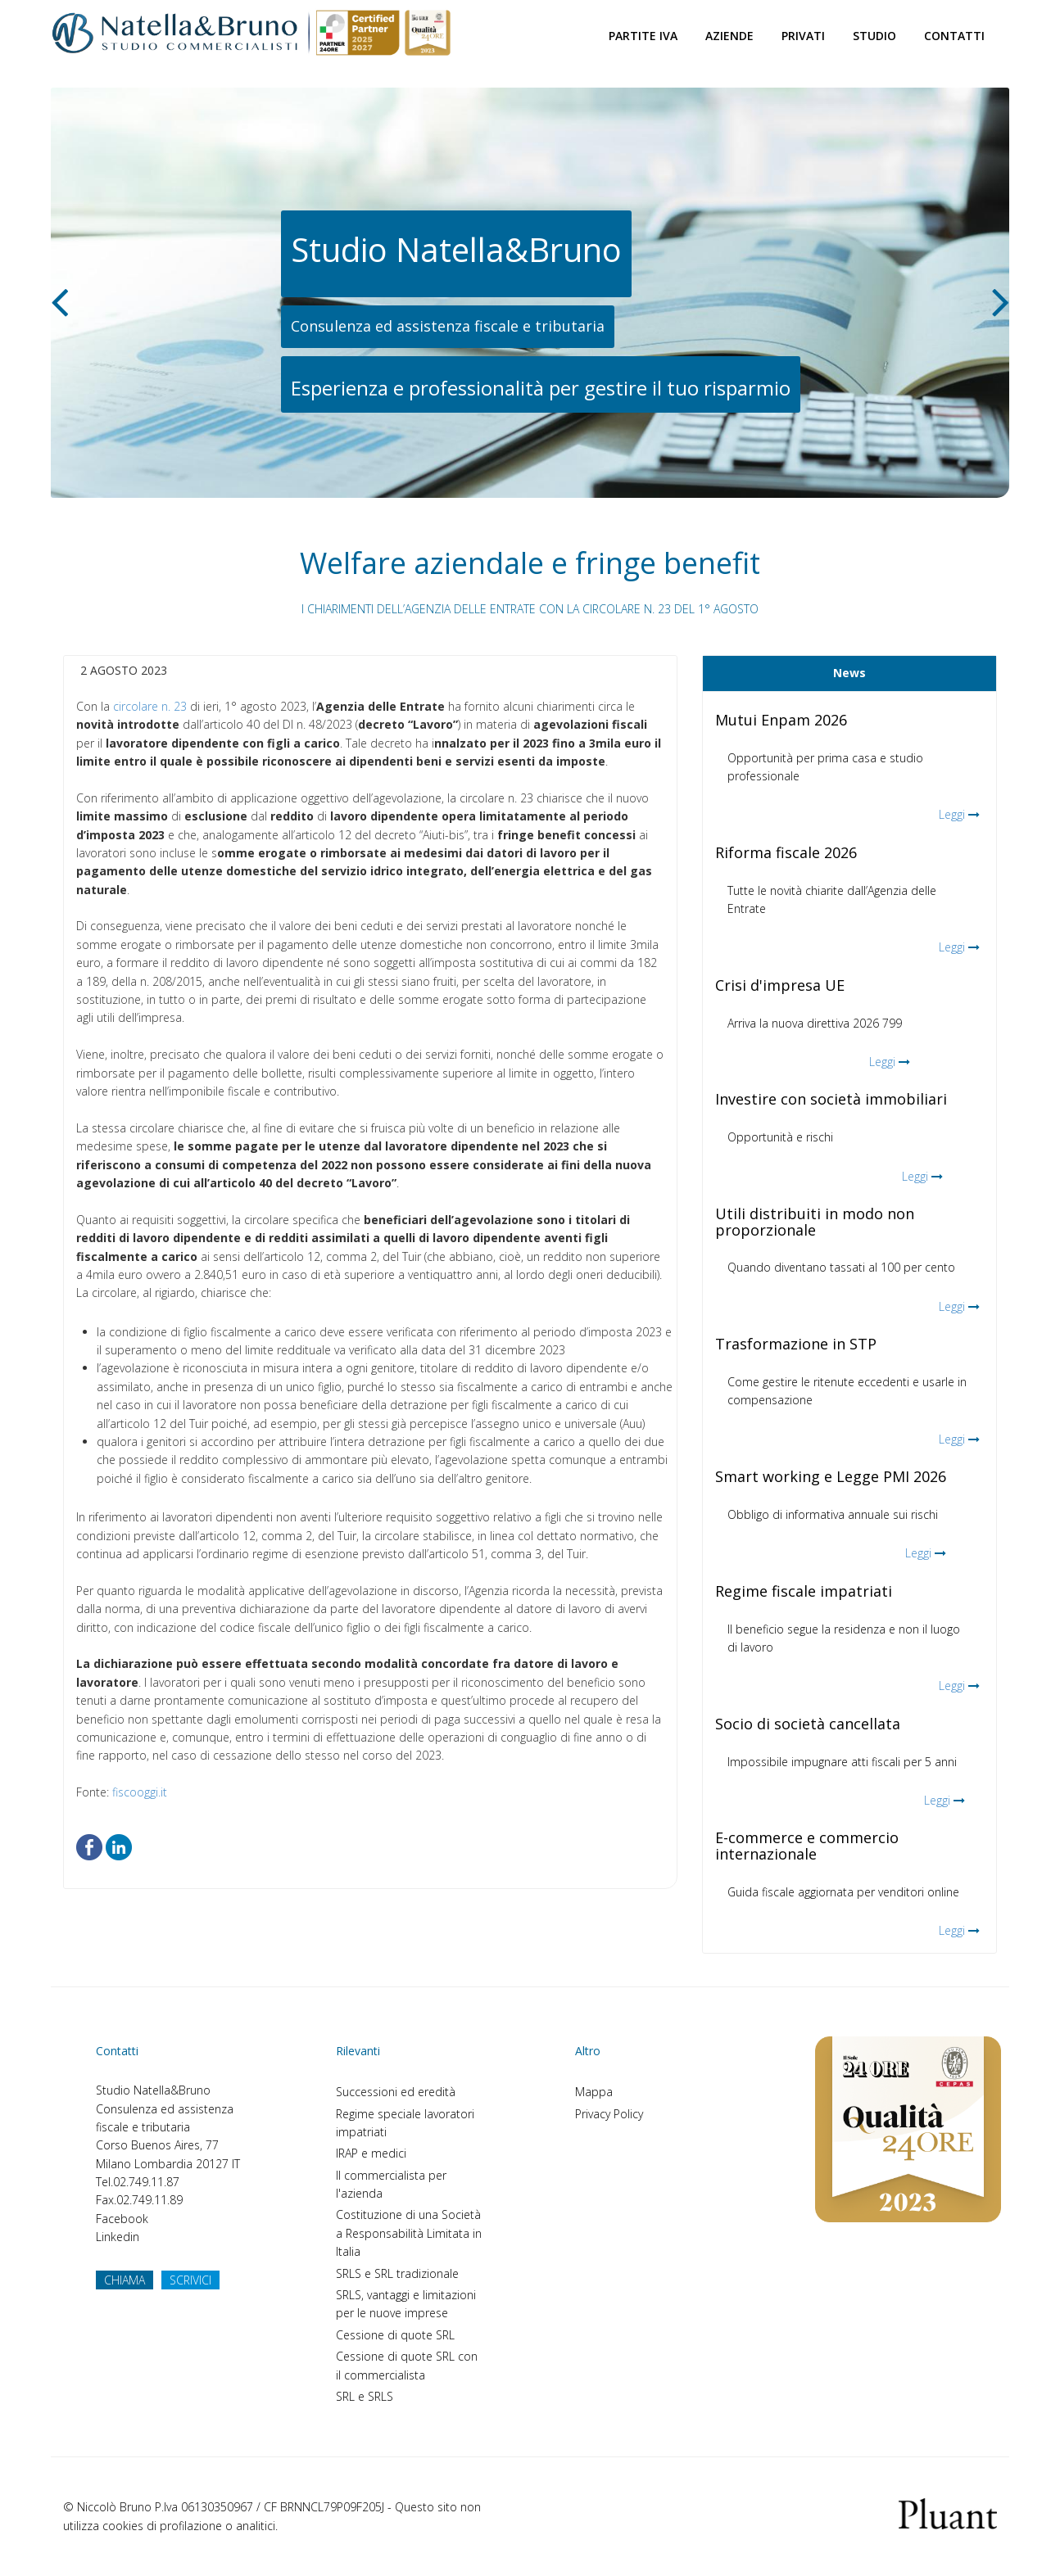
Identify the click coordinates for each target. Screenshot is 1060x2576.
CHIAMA (124, 2280)
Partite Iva (643, 35)
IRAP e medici (371, 2153)
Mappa (594, 2091)
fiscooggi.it (139, 1792)
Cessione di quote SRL (395, 2335)
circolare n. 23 (150, 706)
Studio (874, 35)
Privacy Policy (609, 2114)
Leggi (952, 814)
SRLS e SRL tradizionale (397, 2273)
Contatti (954, 35)
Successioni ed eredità (395, 2091)
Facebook (122, 2218)
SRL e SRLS (364, 2396)
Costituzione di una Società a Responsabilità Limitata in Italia (409, 2233)
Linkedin (117, 2236)
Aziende (729, 35)
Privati (803, 35)
